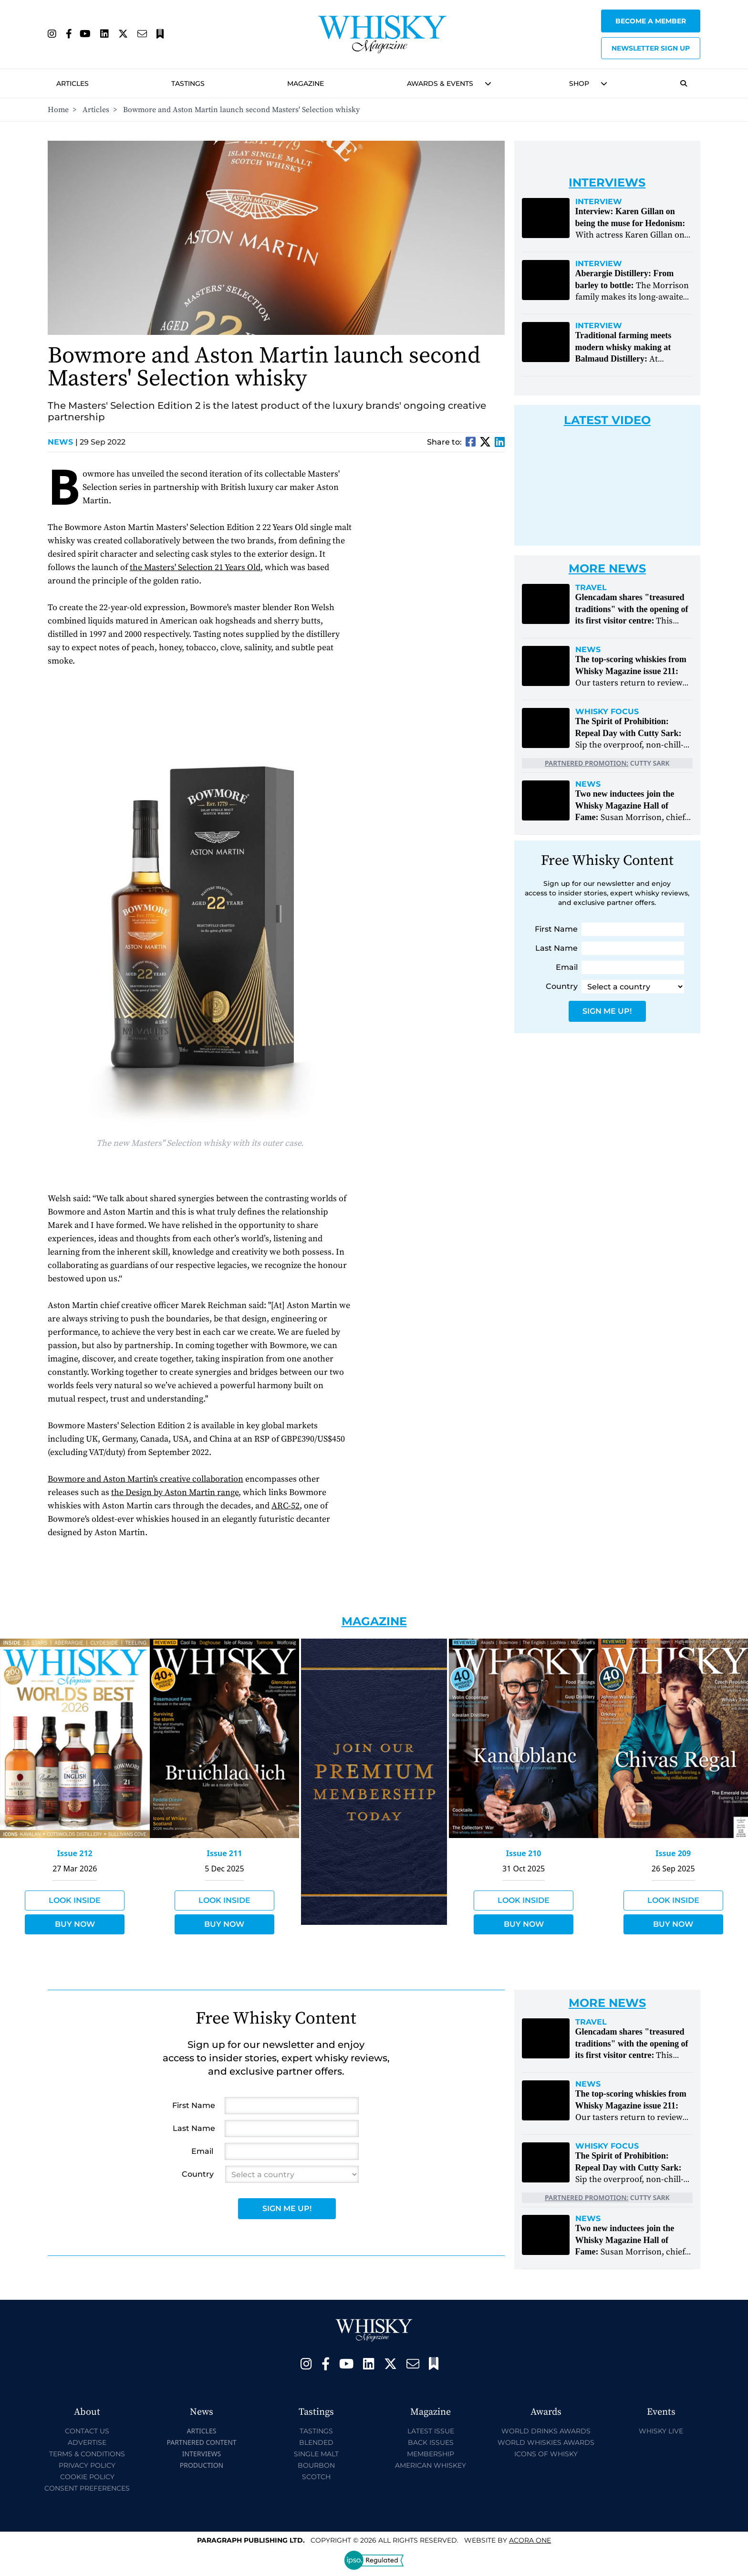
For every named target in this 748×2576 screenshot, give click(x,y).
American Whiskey (430, 2465)
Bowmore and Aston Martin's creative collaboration (145, 1479)
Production (202, 2465)
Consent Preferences (87, 2488)
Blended (316, 2442)
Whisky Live (661, 2431)
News (63, 442)
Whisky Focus (607, 712)
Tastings (188, 83)
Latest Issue (430, 2431)
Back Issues (431, 2442)
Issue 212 (75, 1853)
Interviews (201, 2453)
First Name (556, 929)
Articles (72, 83)
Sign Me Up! (607, 1011)
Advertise (87, 2442)
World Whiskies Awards (546, 2442)
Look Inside (75, 1900)
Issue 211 (224, 1853)
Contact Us (87, 2431)
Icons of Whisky (546, 2454)
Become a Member (650, 21)
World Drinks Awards (546, 2431)
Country (562, 986)
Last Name (556, 948)
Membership (430, 2454)
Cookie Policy (87, 2476)
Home (58, 109)
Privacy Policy (87, 2465)
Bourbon (316, 2465)
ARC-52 (285, 1505)
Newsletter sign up (651, 48)
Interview (598, 202)
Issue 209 (673, 1853)
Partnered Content (201, 2442)
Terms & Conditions (87, 2454)
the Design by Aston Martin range (175, 1492)
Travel (591, 588)
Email (567, 967)
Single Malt (316, 2454)
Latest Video (607, 420)
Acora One (530, 2540)
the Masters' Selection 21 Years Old (195, 567)
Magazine (305, 83)
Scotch (316, 2476)
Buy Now (75, 1924)
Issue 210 (523, 1853)
